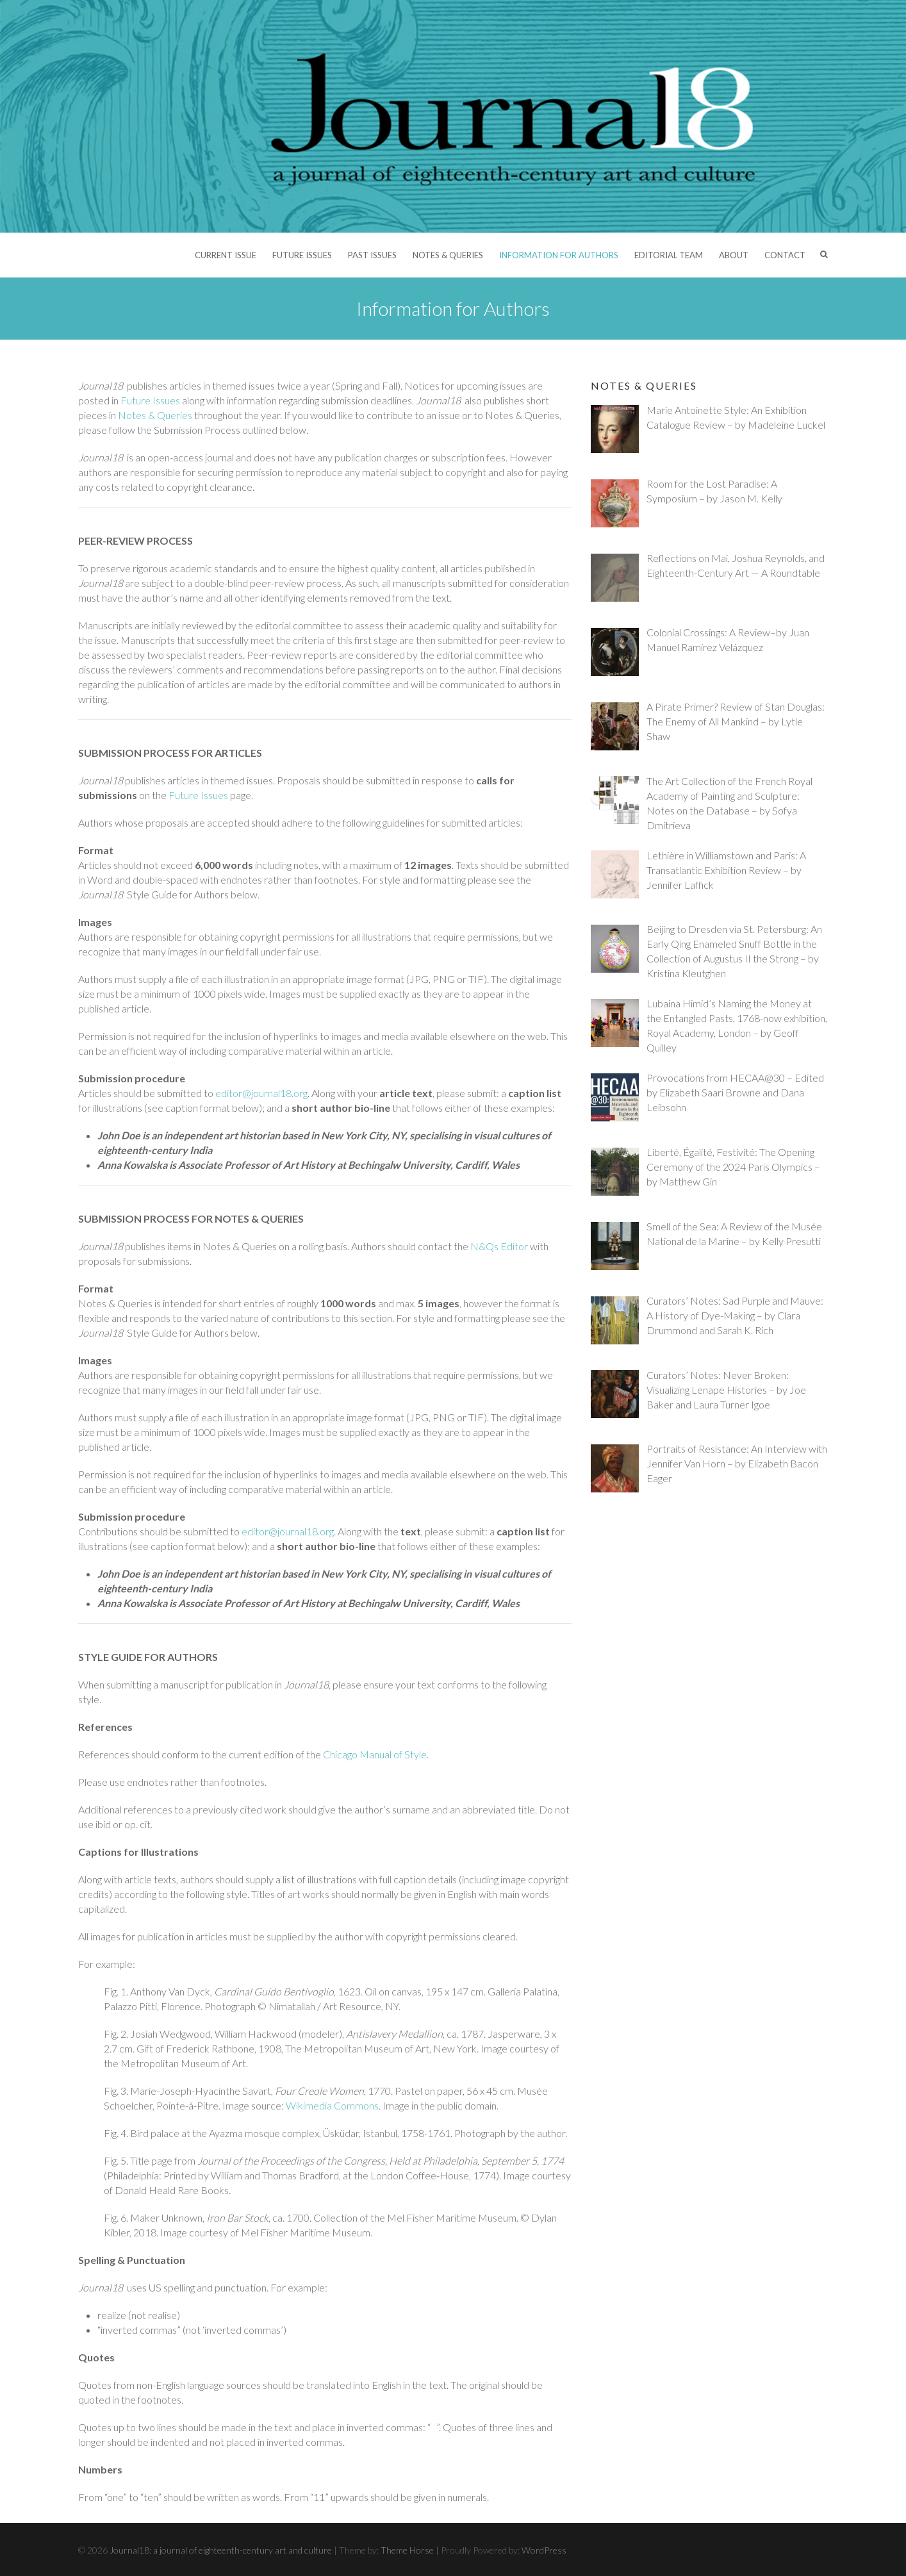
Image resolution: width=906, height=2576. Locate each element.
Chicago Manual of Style (375, 1754)
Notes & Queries (448, 255)
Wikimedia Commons (332, 2105)
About (733, 255)
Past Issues (372, 255)
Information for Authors (558, 255)
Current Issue (225, 255)
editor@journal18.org (261, 1093)
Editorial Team (668, 255)
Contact (784, 255)
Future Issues (302, 255)
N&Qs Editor (499, 1246)
